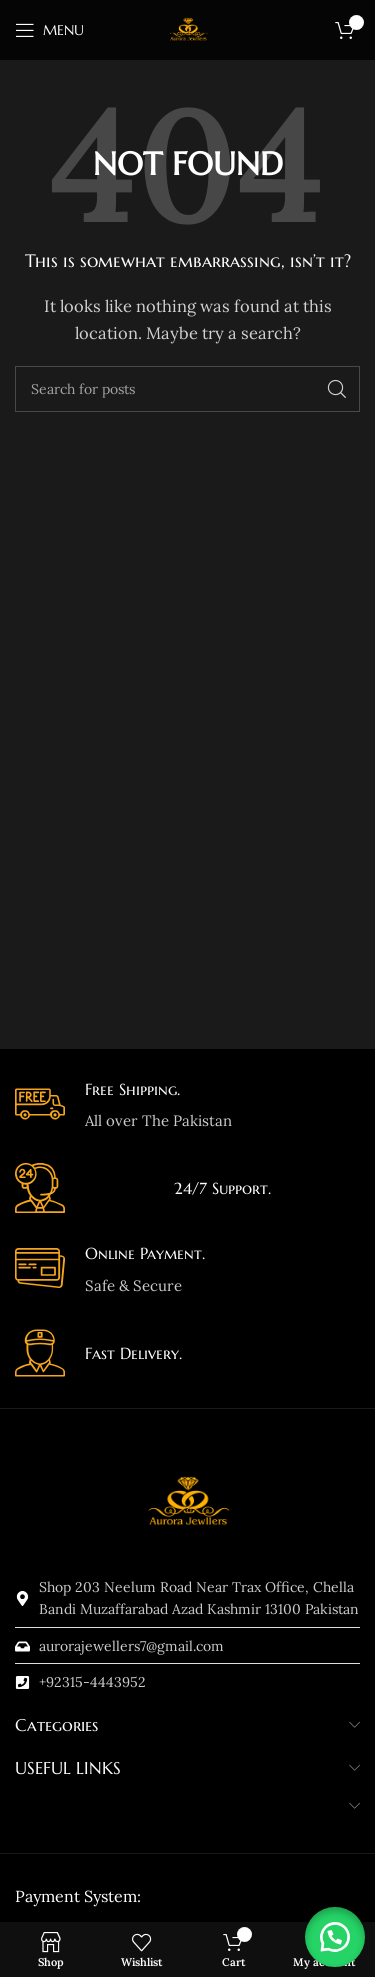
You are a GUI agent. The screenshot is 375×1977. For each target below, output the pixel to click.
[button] (335, 1937)
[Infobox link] (187, 1106)
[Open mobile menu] (49, 30)
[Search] (187, 389)
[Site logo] (188, 28)
